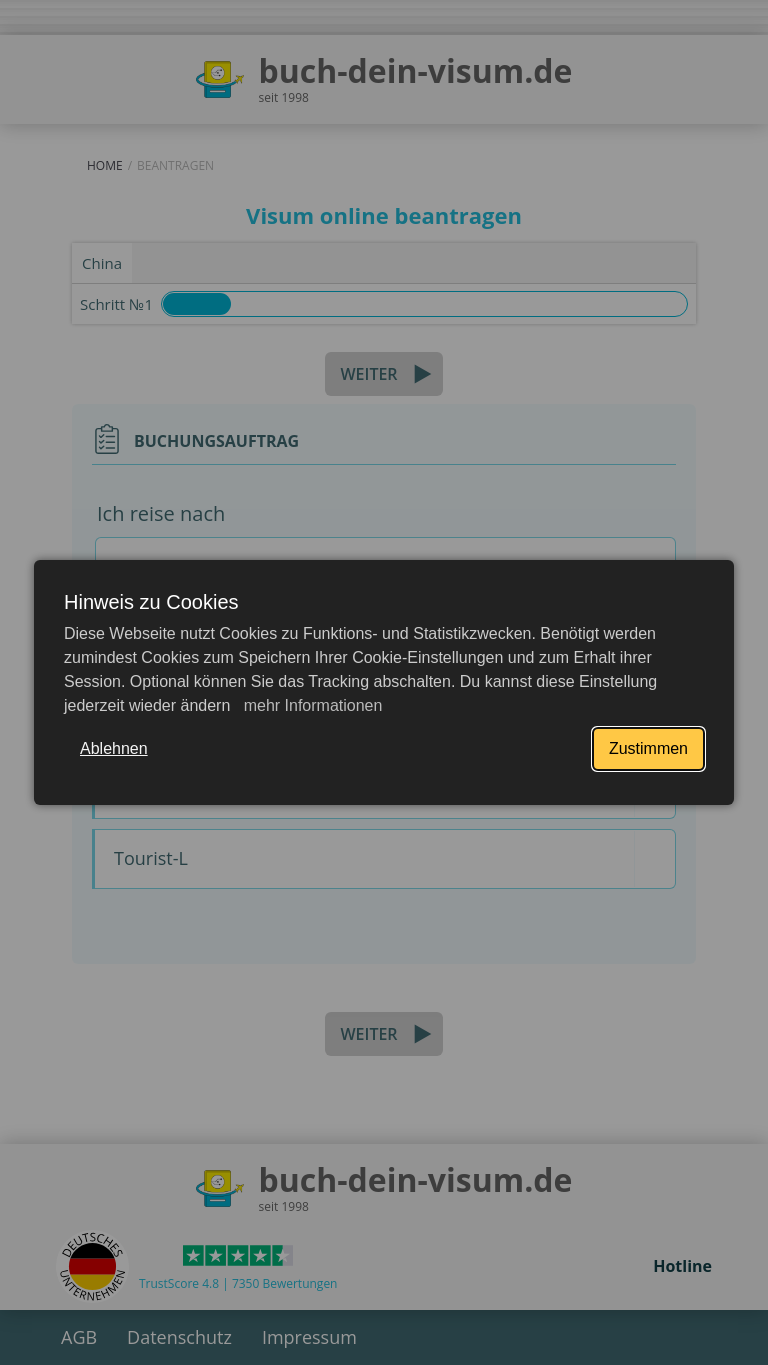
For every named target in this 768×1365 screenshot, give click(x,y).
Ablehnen (114, 748)
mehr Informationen (310, 705)
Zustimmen (648, 748)
